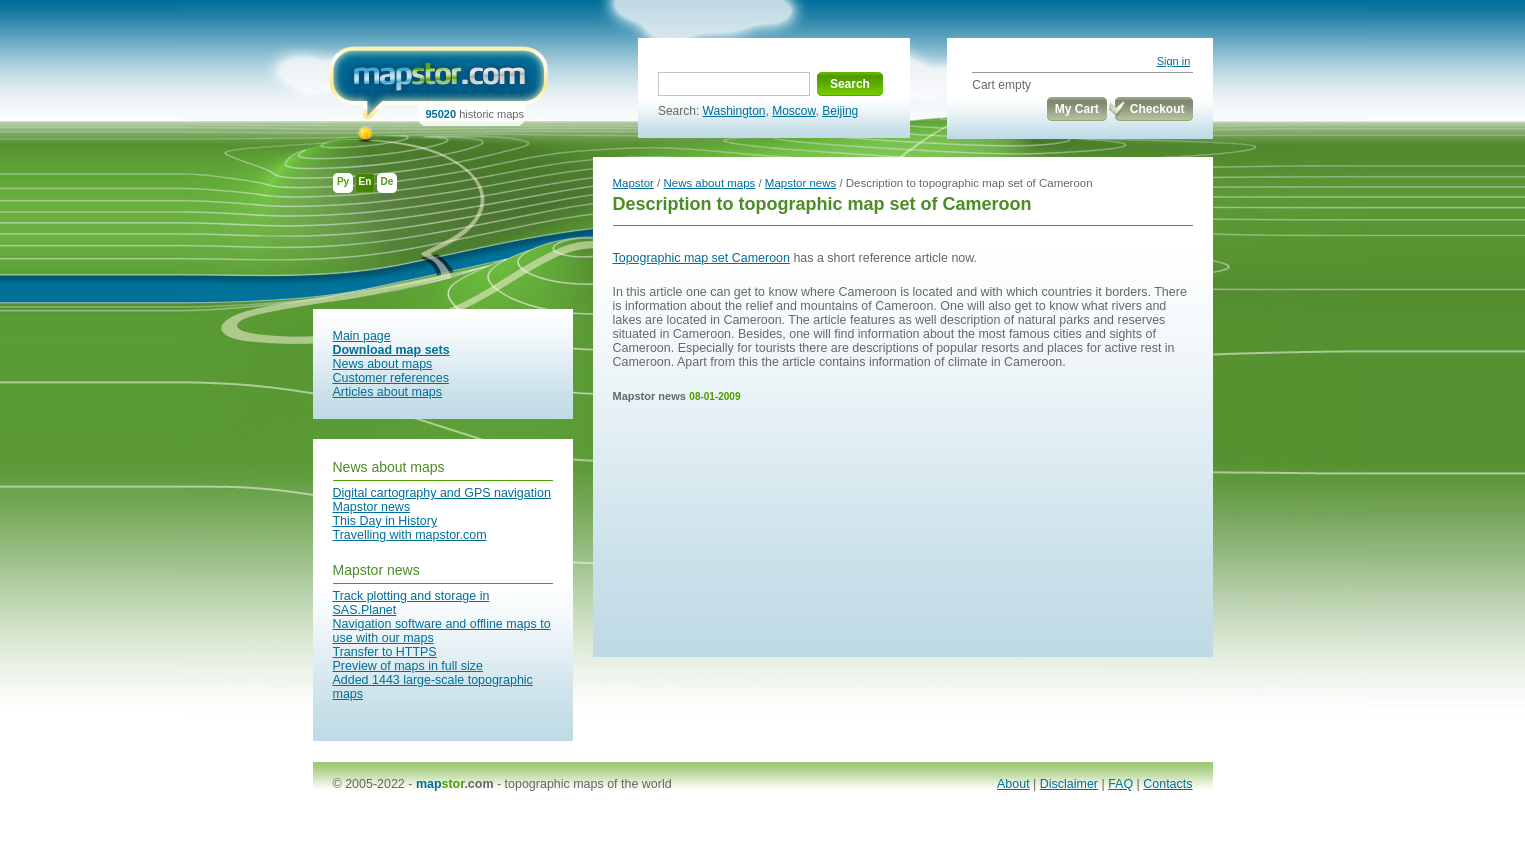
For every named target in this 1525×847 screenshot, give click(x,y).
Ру (343, 181)
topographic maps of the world (588, 784)
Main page (362, 336)
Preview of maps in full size (408, 666)
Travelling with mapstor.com (410, 535)
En (365, 181)
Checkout (1157, 109)
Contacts (1167, 784)
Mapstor (633, 183)
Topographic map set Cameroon (701, 258)
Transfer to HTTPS (385, 652)
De (387, 181)
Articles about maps (388, 392)
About (1013, 784)
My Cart (1077, 109)
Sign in (1174, 61)
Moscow (793, 111)
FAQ (1120, 784)
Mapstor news (372, 507)
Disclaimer (1069, 784)
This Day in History (385, 521)
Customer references (391, 378)
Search (850, 84)
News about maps (383, 364)
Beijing (840, 111)
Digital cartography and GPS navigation (442, 493)
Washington (734, 111)
